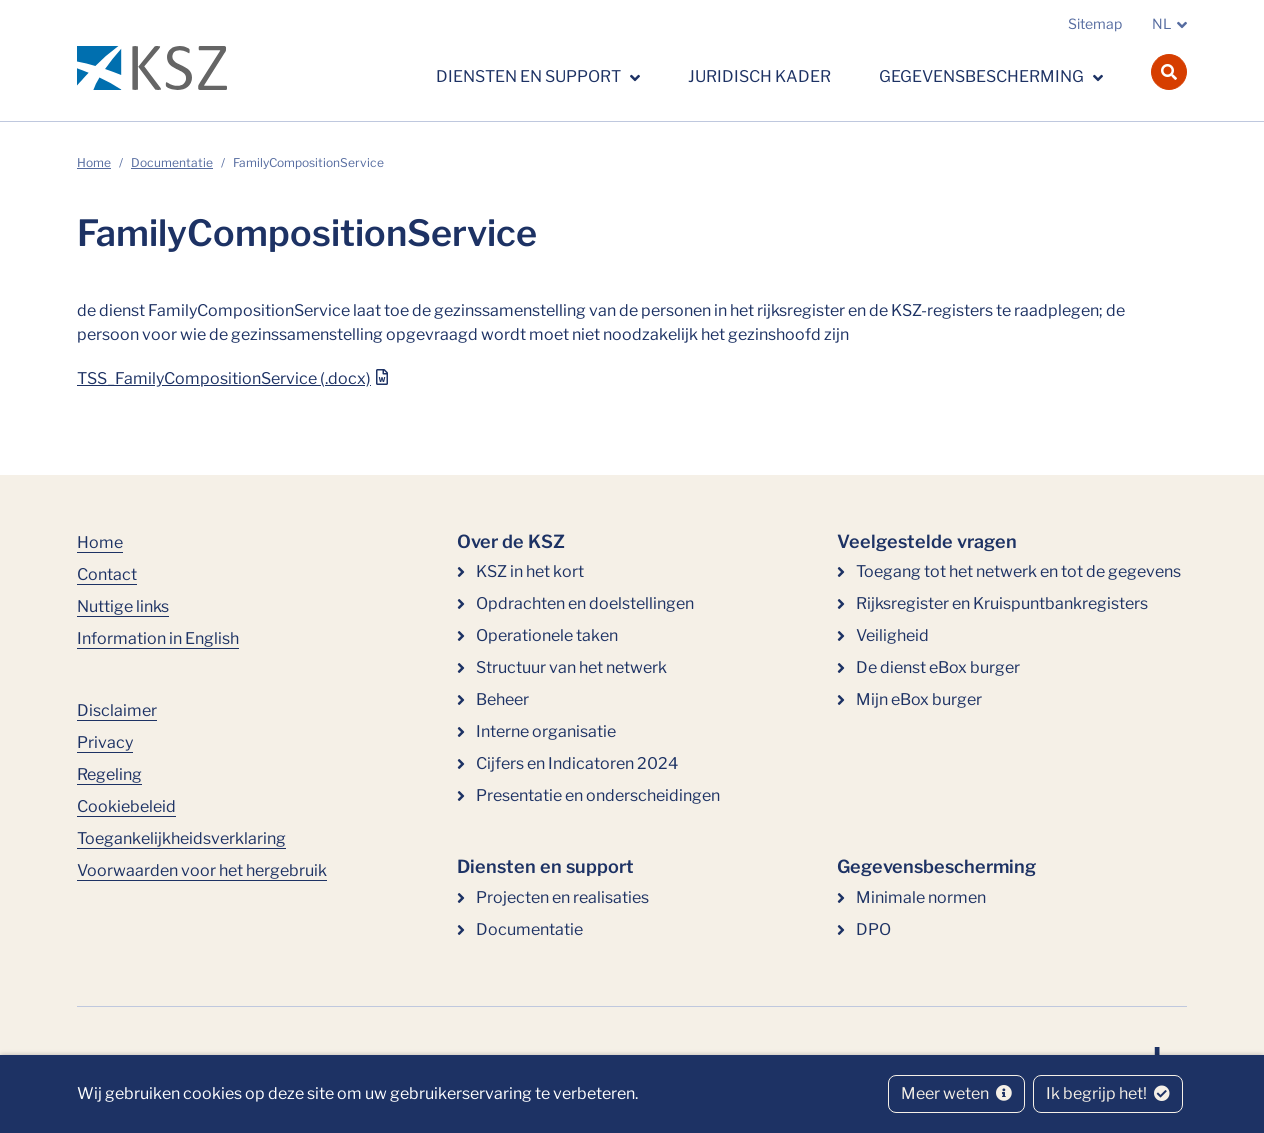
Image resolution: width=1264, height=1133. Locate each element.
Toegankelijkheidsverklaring (181, 838)
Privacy (105, 742)
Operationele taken (547, 635)
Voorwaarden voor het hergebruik (202, 870)
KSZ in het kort (530, 571)
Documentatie (172, 162)
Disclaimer (117, 710)
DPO (873, 929)
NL (1161, 23)
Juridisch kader (759, 76)
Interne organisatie (546, 731)
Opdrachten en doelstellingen (585, 603)
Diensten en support (530, 76)
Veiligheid (892, 635)
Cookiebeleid (126, 806)
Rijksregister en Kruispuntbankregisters (1002, 603)
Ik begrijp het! (1108, 1093)
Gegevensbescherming (983, 76)
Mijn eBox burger (919, 699)
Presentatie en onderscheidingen (598, 795)
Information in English (158, 638)
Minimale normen (921, 897)
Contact (107, 574)
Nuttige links (123, 606)
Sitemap (1095, 23)
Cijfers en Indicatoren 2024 (577, 763)
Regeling (109, 774)
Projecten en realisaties (562, 897)
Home (94, 162)
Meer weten (956, 1093)
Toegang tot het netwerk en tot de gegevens (1018, 571)
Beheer (502, 699)
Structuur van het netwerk (571, 667)
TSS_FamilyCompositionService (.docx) (224, 378)
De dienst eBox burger (938, 667)
